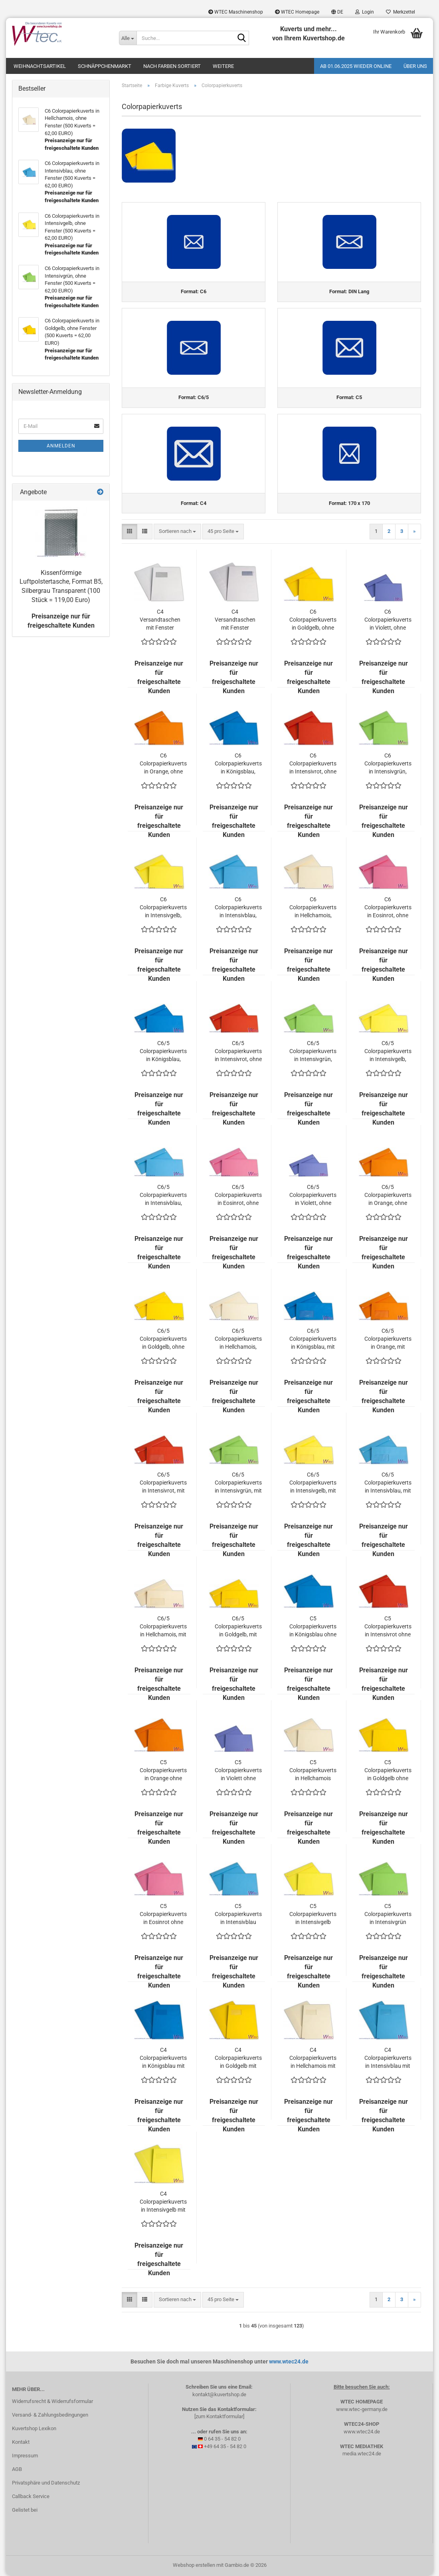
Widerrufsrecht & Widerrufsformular (52, 2402)
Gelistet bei (25, 2510)
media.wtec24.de (361, 2454)
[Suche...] (127, 38)
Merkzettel (400, 12)
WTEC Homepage (297, 12)
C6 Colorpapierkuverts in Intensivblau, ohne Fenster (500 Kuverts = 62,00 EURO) (238, 908)
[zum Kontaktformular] (219, 2417)
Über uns (415, 66)
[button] (337, 12)
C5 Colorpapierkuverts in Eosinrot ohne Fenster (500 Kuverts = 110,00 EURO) (163, 1914)
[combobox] (177, 532)
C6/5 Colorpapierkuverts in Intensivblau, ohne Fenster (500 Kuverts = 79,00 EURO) (163, 1195)
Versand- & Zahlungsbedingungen (50, 2415)
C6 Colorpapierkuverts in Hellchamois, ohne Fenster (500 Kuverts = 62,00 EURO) (312, 908)
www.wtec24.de (288, 2362)
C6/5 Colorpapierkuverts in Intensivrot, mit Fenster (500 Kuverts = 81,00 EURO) (163, 1483)
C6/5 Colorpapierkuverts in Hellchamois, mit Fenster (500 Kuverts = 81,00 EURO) (163, 1627)
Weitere (223, 66)
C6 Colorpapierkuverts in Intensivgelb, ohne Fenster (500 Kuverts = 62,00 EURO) (163, 908)
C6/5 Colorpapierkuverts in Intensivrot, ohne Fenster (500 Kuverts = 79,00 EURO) (238, 1051)
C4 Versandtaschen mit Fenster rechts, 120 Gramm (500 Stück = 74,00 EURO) (235, 620)
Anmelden (61, 446)
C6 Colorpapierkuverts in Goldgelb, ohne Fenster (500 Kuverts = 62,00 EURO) (312, 620)
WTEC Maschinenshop (235, 12)
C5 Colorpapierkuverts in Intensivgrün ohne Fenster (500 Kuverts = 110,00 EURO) (387, 1914)
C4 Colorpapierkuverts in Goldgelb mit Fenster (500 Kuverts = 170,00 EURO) (238, 2058)
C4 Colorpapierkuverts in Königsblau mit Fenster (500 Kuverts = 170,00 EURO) (163, 2058)
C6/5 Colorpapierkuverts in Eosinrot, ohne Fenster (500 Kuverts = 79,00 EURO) (238, 1195)
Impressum (25, 2456)
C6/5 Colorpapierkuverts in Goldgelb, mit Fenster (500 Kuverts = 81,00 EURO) (238, 1627)
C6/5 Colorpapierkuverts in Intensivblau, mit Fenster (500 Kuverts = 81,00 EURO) (387, 1483)
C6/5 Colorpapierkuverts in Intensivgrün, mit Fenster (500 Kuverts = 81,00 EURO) (238, 1483)
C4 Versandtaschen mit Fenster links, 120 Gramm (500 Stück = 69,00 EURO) (160, 620)
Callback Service (30, 2496)
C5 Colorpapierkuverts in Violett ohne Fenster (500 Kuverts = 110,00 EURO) (238, 1771)
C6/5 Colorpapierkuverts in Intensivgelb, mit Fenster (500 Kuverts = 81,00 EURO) (312, 1483)
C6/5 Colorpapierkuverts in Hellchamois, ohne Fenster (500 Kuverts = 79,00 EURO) (238, 1339)
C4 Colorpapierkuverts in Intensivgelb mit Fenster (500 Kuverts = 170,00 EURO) (163, 2202)
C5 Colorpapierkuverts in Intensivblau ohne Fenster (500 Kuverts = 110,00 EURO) (238, 1914)
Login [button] (364, 12)
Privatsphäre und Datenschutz (46, 2483)
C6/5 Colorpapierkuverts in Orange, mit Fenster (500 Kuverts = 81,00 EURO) (387, 1339)
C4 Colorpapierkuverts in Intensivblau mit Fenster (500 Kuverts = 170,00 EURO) (387, 2058)
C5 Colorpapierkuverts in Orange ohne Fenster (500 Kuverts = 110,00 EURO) (163, 1771)
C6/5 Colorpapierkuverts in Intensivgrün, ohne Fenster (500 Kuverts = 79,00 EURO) (312, 1051)
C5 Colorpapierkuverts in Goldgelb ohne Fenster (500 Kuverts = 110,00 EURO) (387, 1771)
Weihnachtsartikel (40, 66)
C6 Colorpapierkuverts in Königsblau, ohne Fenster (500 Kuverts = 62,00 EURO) (238, 764)
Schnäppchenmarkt (104, 66)
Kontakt (21, 2442)
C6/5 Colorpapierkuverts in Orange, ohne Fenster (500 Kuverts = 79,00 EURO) (387, 1195)
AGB (17, 2469)
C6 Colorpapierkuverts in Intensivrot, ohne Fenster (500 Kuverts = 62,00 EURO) (312, 764)
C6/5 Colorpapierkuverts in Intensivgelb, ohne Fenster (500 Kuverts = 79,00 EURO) (387, 1051)
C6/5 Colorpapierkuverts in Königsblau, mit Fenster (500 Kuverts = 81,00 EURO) (312, 1339)
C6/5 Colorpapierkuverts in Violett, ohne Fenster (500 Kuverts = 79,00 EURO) (312, 1195)
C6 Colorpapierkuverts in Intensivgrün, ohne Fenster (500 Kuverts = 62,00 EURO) (387, 764)
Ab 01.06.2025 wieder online (356, 66)
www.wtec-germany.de (362, 2409)
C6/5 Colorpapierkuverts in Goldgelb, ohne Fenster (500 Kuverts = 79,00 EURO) (163, 1339)
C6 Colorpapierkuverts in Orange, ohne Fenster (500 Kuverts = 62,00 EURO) (163, 764)
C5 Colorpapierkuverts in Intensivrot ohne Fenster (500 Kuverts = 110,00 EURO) (387, 1627)
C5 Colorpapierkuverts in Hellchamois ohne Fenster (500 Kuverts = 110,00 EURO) (312, 1771)
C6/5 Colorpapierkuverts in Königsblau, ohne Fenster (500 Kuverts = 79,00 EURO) (163, 1051)
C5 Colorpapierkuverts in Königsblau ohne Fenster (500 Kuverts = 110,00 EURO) (312, 1627)
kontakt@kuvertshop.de (219, 2394)
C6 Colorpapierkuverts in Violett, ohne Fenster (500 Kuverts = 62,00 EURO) (387, 620)
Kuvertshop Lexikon (34, 2429)
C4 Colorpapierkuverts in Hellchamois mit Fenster (312, 2058)
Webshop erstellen (194, 2565)
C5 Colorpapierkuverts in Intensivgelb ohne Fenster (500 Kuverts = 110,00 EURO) (312, 1914)
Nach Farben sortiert (172, 66)
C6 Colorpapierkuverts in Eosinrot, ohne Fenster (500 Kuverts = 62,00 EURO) (387, 908)
